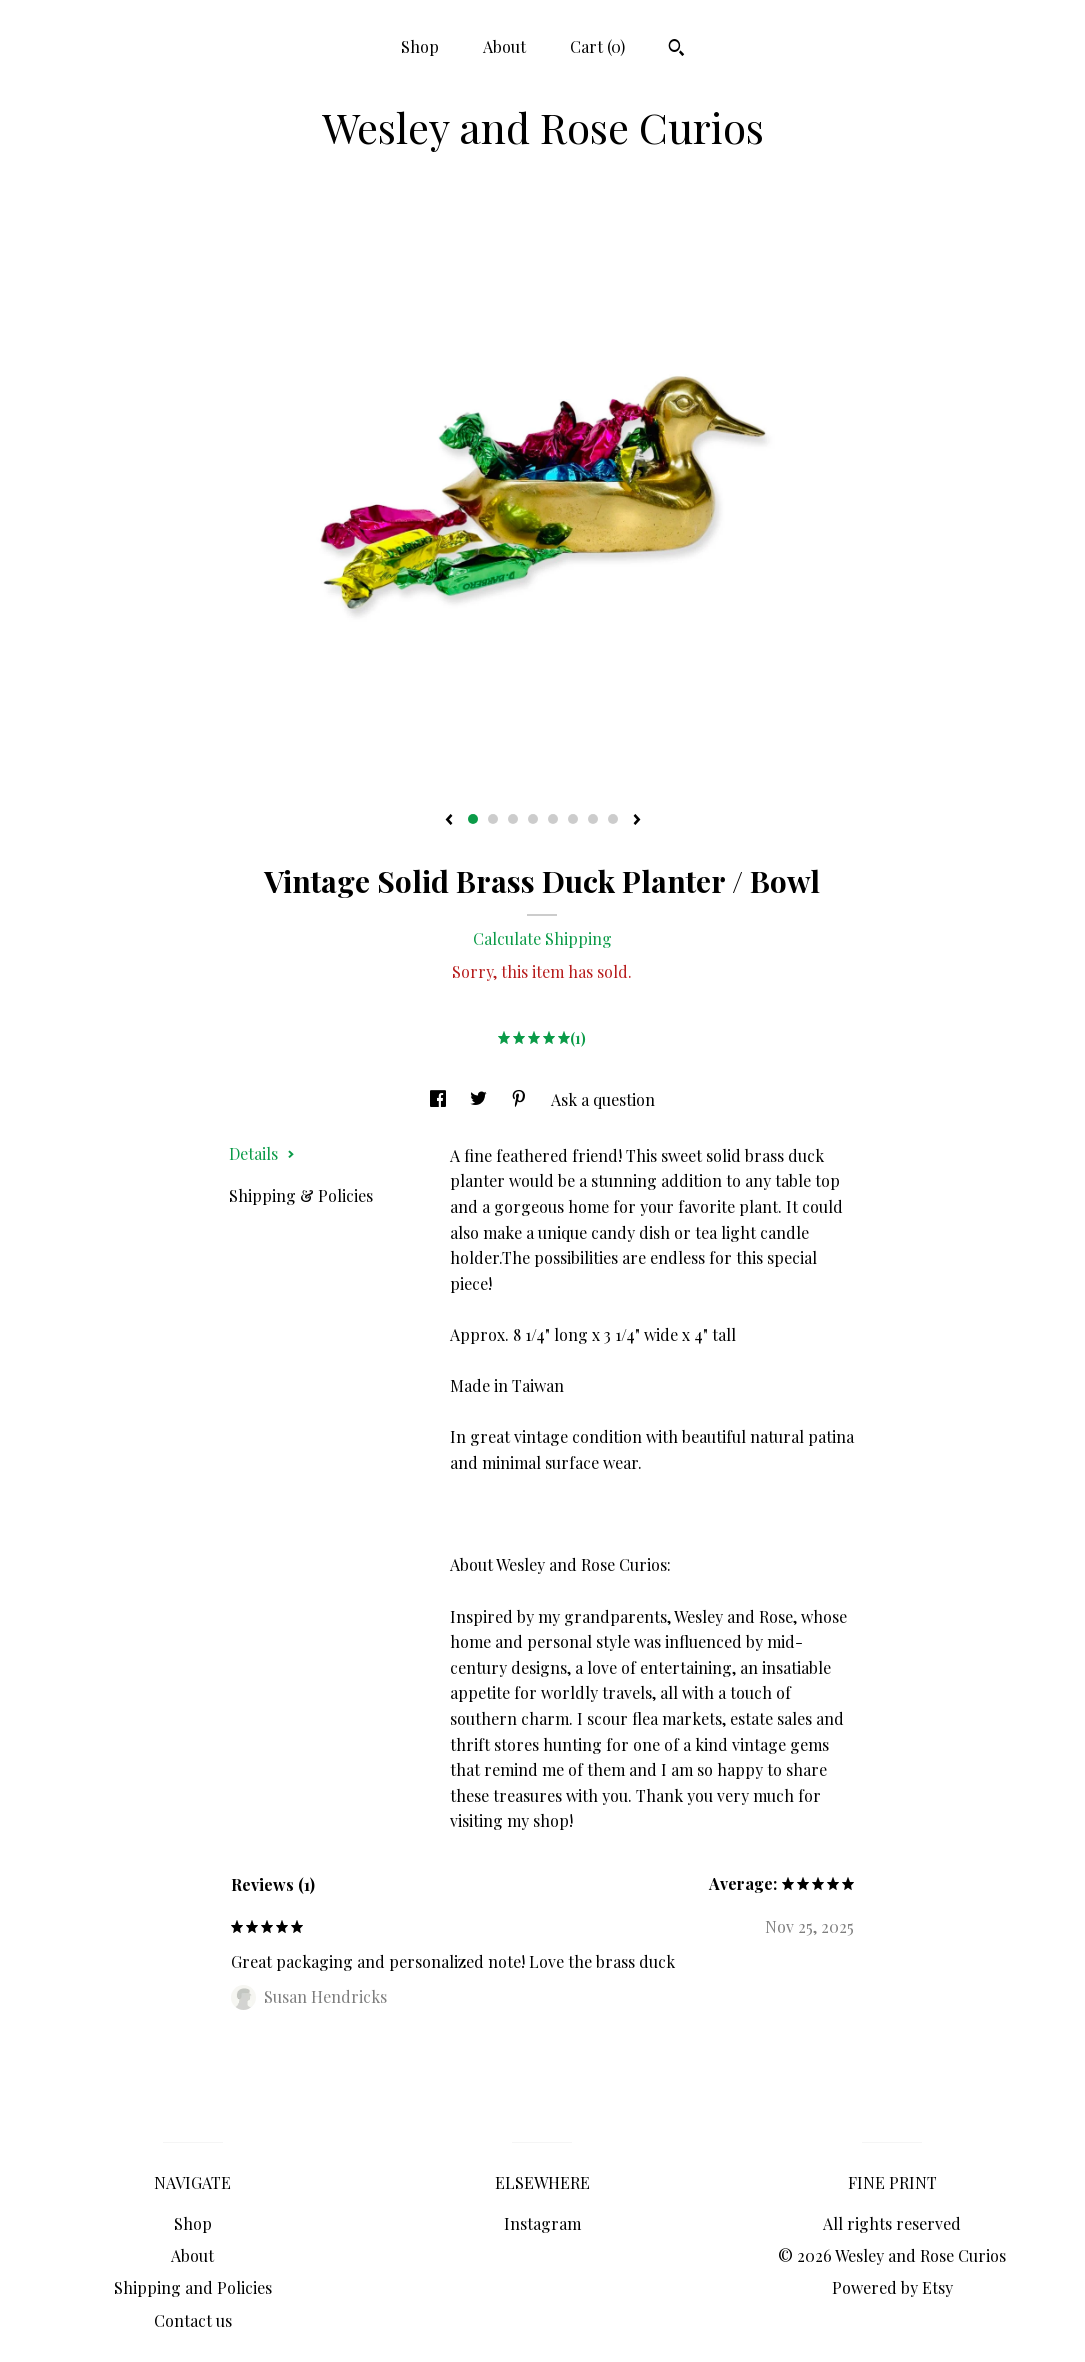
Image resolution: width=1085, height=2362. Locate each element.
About (504, 46)
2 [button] (493, 819)
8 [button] (613, 819)
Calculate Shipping (542, 938)
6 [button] (573, 819)
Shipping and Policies (193, 2287)
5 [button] (553, 819)
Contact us (193, 2320)
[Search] (676, 50)
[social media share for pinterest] (521, 1099)
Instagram (542, 2223)
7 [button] (593, 819)
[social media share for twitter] (480, 1099)
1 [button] (473, 819)
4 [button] (533, 819)
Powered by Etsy (892, 2287)
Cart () (597, 46)
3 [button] (513, 819)
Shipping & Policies (301, 1195)
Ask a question (603, 1099)
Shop (420, 46)
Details (262, 1153)
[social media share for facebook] (440, 1099)
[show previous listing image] (449, 821)
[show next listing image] (637, 821)
